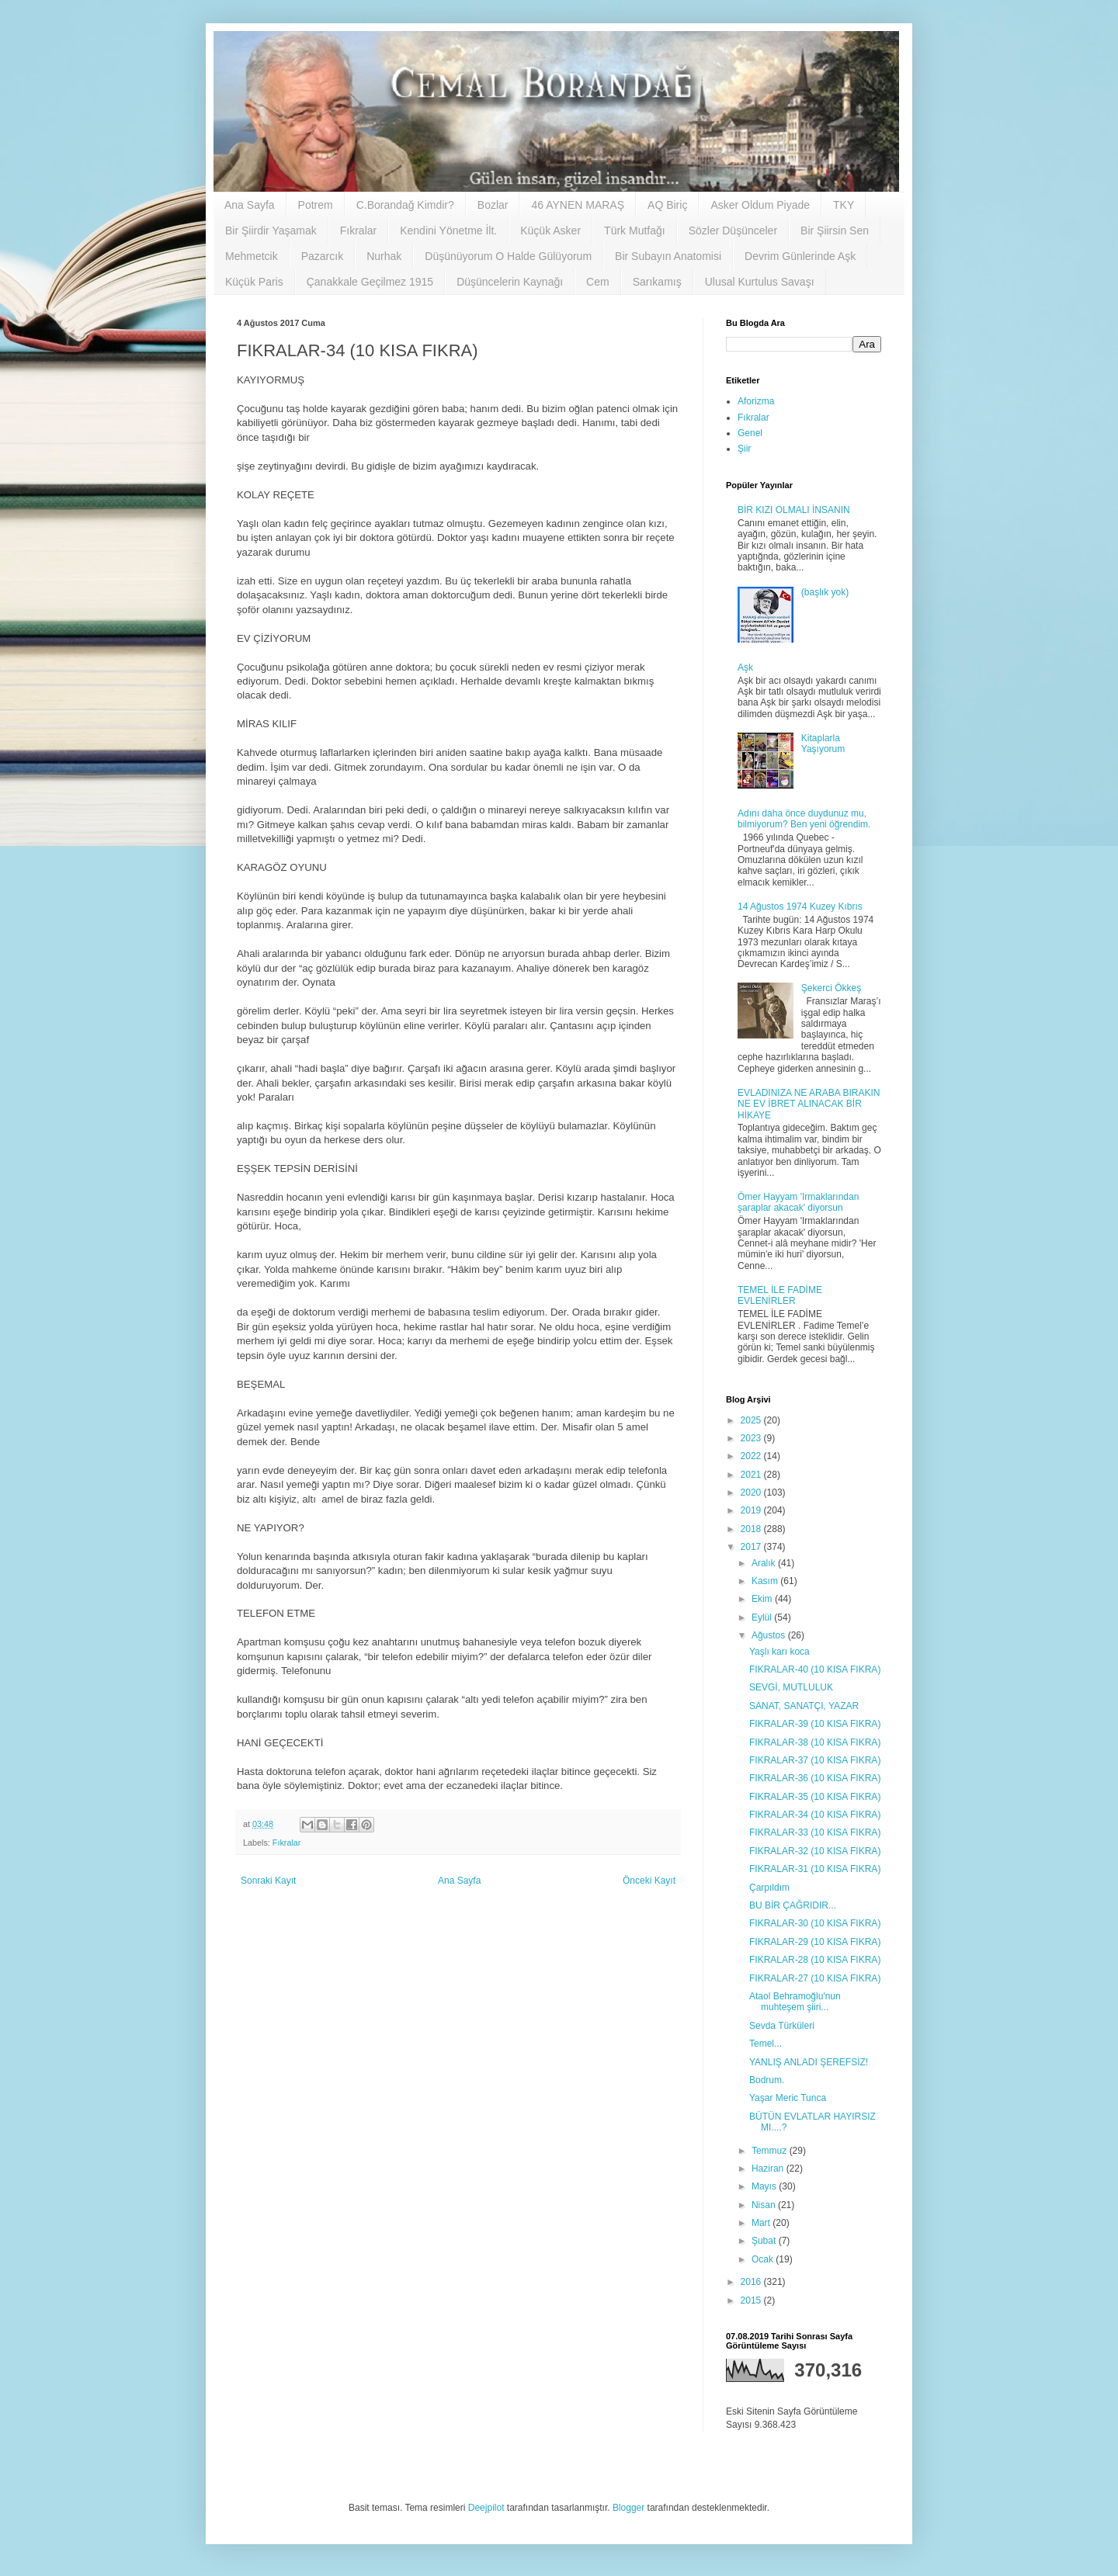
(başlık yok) (825, 592)
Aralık (765, 1563)
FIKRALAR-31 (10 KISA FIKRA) (814, 1869)
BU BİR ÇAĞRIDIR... (792, 1905)
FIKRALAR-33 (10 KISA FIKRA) (814, 1832)
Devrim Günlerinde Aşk (800, 256)
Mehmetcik (251, 256)
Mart (762, 2222)
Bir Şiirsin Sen (834, 230)
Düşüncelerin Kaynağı (510, 282)
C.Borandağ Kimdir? (405, 205)
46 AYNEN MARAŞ (577, 205)
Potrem (315, 205)
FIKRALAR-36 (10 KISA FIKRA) (814, 1778)
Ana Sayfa (249, 205)
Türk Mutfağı (634, 230)
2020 (752, 1492)
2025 (752, 1420)
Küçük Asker (550, 230)
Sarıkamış (657, 282)
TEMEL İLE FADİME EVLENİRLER (780, 1295)
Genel (750, 433)
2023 (752, 1438)
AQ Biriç (667, 205)
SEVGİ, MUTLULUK (791, 1687)
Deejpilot (486, 2507)
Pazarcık (322, 256)
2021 (752, 1474)
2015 (752, 2300)
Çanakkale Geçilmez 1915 (370, 282)
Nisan (765, 2205)
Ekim (763, 1598)
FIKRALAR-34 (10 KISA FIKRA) (814, 1814)
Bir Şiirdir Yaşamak (271, 230)
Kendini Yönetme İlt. (448, 230)
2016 (752, 2281)
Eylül (763, 1617)
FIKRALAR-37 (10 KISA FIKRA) (814, 1760)
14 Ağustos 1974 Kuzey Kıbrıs (800, 906)
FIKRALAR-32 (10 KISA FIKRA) (814, 1851)
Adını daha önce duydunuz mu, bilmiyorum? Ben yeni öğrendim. (804, 819)
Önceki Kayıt (649, 1880)
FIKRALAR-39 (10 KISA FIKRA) (814, 1723)
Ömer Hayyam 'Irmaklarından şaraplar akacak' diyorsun (798, 1202)
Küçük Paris (254, 282)
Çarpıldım (769, 1887)
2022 (752, 1456)
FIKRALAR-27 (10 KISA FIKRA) (814, 1978)
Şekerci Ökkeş (831, 988)
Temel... (765, 2043)
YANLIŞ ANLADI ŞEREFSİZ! (808, 2062)
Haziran (769, 2168)
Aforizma (756, 401)
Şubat (765, 2240)
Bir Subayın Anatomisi (668, 256)
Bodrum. (766, 2080)
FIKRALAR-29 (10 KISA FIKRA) (814, 1941)
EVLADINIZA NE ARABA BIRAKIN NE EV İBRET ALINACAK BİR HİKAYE (809, 1104)
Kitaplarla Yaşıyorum (823, 743)
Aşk (745, 667)
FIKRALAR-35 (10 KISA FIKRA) (814, 1796)
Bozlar (493, 205)
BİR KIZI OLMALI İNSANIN (794, 509)
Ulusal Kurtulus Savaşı (759, 282)
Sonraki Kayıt (268, 1880)
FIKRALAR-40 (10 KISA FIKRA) (814, 1669)
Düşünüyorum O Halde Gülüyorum (508, 256)
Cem (597, 282)
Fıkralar (358, 230)
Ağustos (770, 1635)
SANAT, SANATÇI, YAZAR (804, 1706)
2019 (752, 1510)
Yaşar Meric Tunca (787, 2097)
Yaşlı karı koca (779, 1651)
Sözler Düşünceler (733, 230)
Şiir (744, 448)
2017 (752, 1546)
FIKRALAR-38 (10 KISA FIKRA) (814, 1742)
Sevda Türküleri (781, 2025)
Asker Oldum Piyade (760, 205)
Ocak (764, 2259)
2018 (752, 1529)
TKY (843, 205)
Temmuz (771, 2150)
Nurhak (383, 256)
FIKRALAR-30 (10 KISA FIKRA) (814, 1923)
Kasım (766, 1581)
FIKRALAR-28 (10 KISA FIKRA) (814, 1959)
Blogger (628, 2507)
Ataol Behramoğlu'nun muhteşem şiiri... (795, 2002)
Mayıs (765, 2186)
